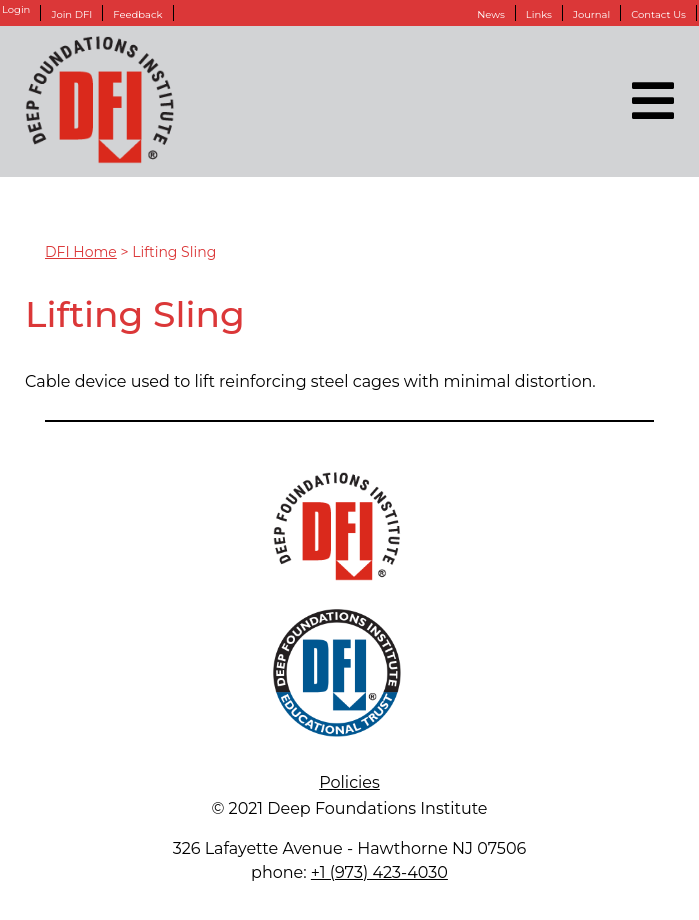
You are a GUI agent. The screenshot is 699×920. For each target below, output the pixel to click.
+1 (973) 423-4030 (379, 872)
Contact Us (658, 14)
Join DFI (71, 14)
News (491, 14)
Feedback (137, 14)
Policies (349, 782)
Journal (591, 14)
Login (16, 10)
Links (539, 14)
